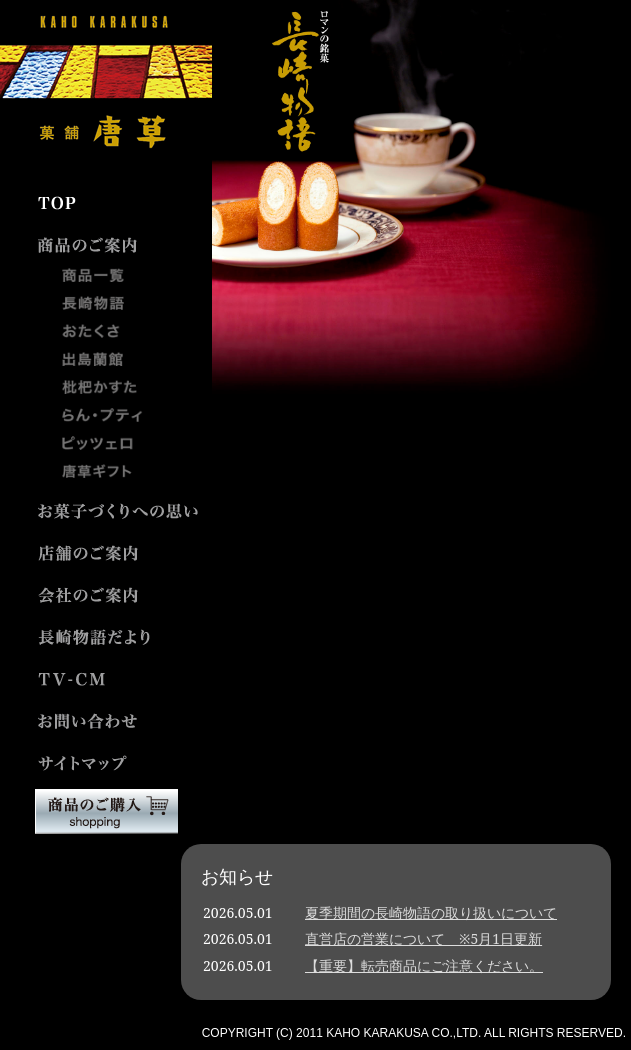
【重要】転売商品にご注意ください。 (424, 965)
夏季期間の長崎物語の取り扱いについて (431, 912)
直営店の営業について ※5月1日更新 (423, 938)
